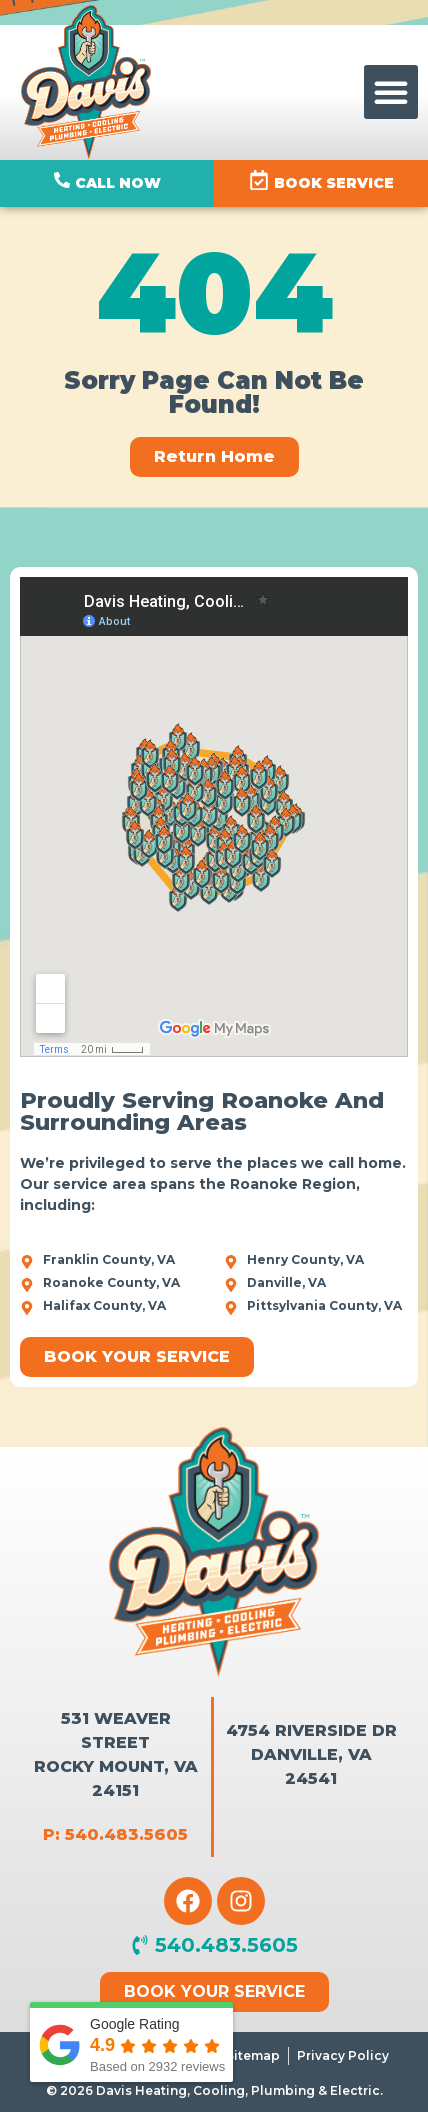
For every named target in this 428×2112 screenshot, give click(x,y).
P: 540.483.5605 (115, 1834)
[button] (391, 92)
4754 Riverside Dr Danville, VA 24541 (311, 1754)
